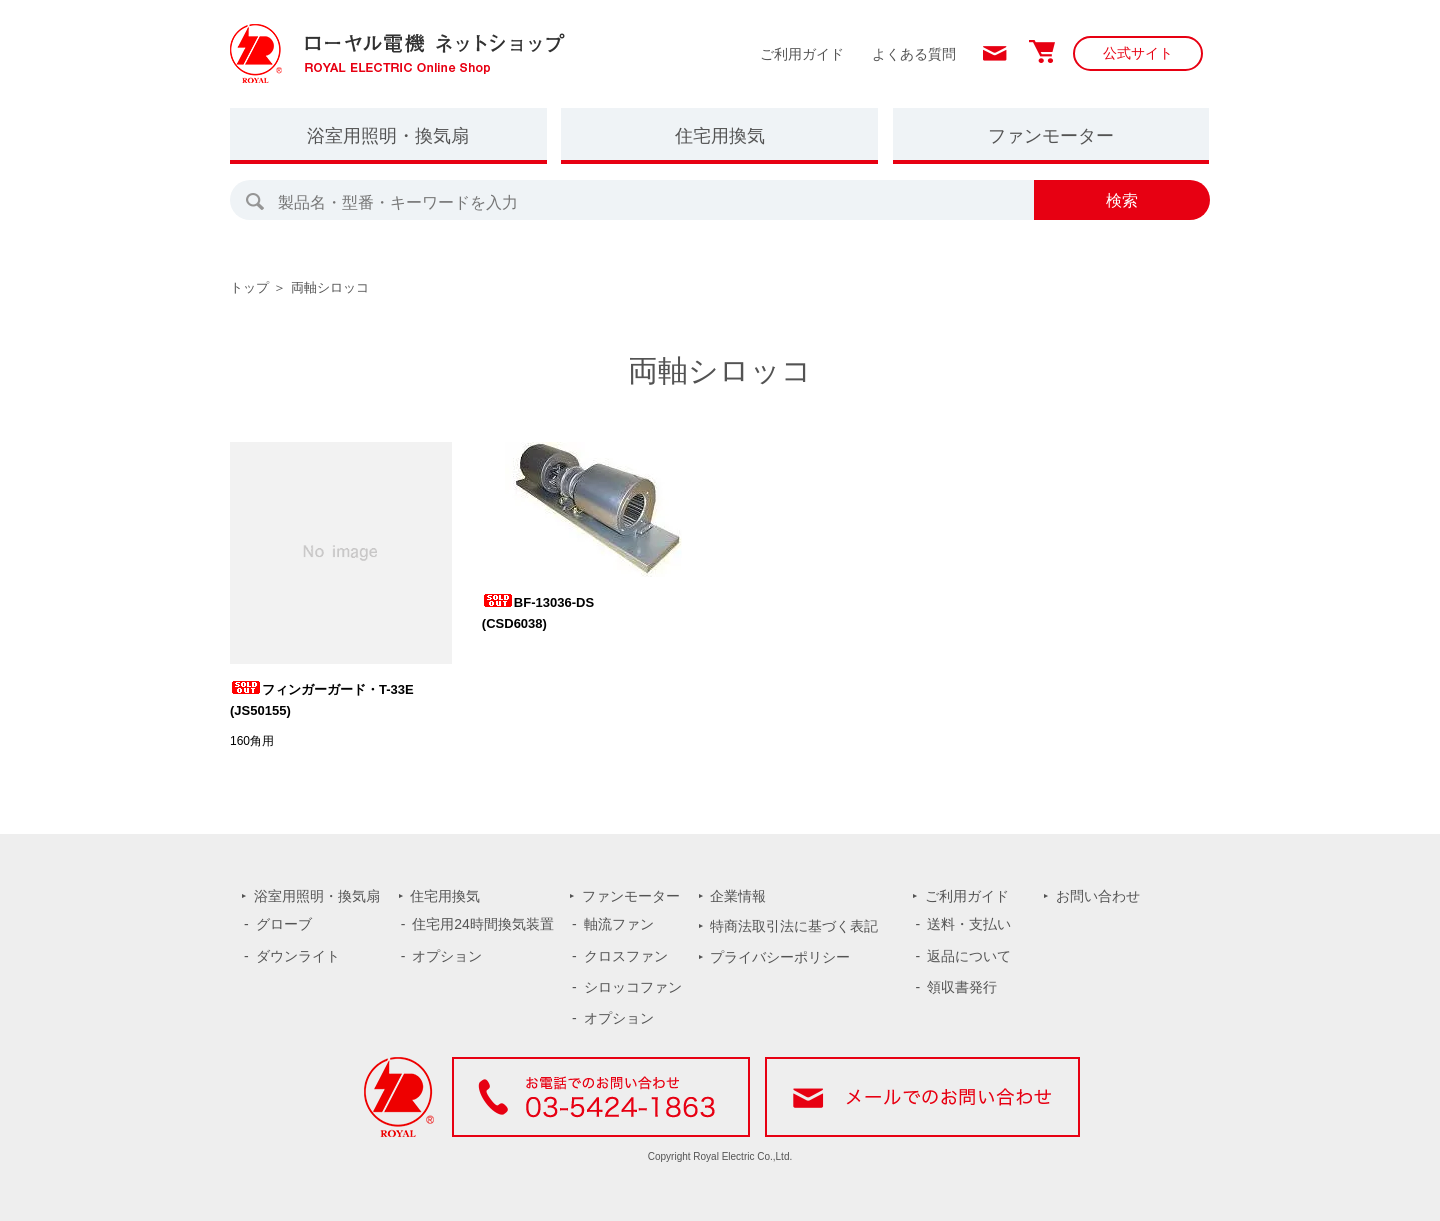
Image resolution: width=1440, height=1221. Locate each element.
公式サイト (1138, 53)
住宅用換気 (720, 136)
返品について (969, 956)
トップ (249, 287)
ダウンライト (298, 956)
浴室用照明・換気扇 (388, 136)
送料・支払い (969, 924)
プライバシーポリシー (780, 957)
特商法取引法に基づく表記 (794, 926)
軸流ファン (619, 924)
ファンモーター (1051, 136)
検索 (1122, 200)
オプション (447, 956)
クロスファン (626, 956)
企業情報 (738, 896)
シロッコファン (633, 987)
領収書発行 (962, 987)
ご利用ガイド (802, 54)
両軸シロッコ (330, 287)
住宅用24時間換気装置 (483, 924)
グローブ (284, 924)
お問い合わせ (1098, 896)
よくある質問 (914, 54)
